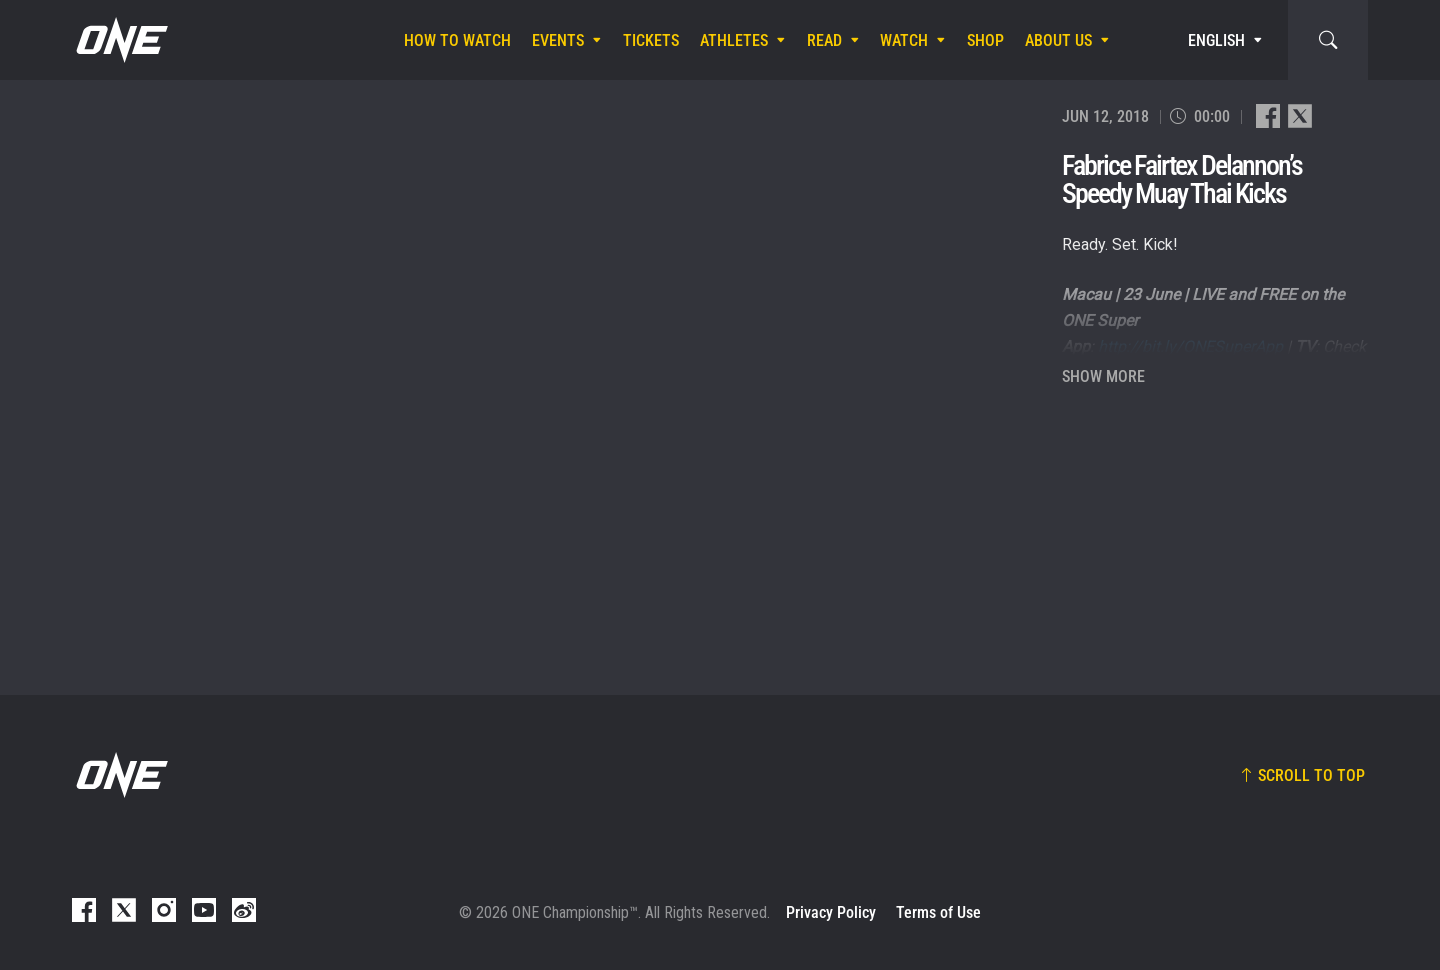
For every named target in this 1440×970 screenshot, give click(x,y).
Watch (904, 40)
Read (824, 40)
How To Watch (457, 40)
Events (558, 40)
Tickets (651, 40)
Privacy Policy (831, 912)
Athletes (734, 40)
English (1216, 40)
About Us (1058, 40)
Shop (985, 40)
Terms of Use (938, 912)
